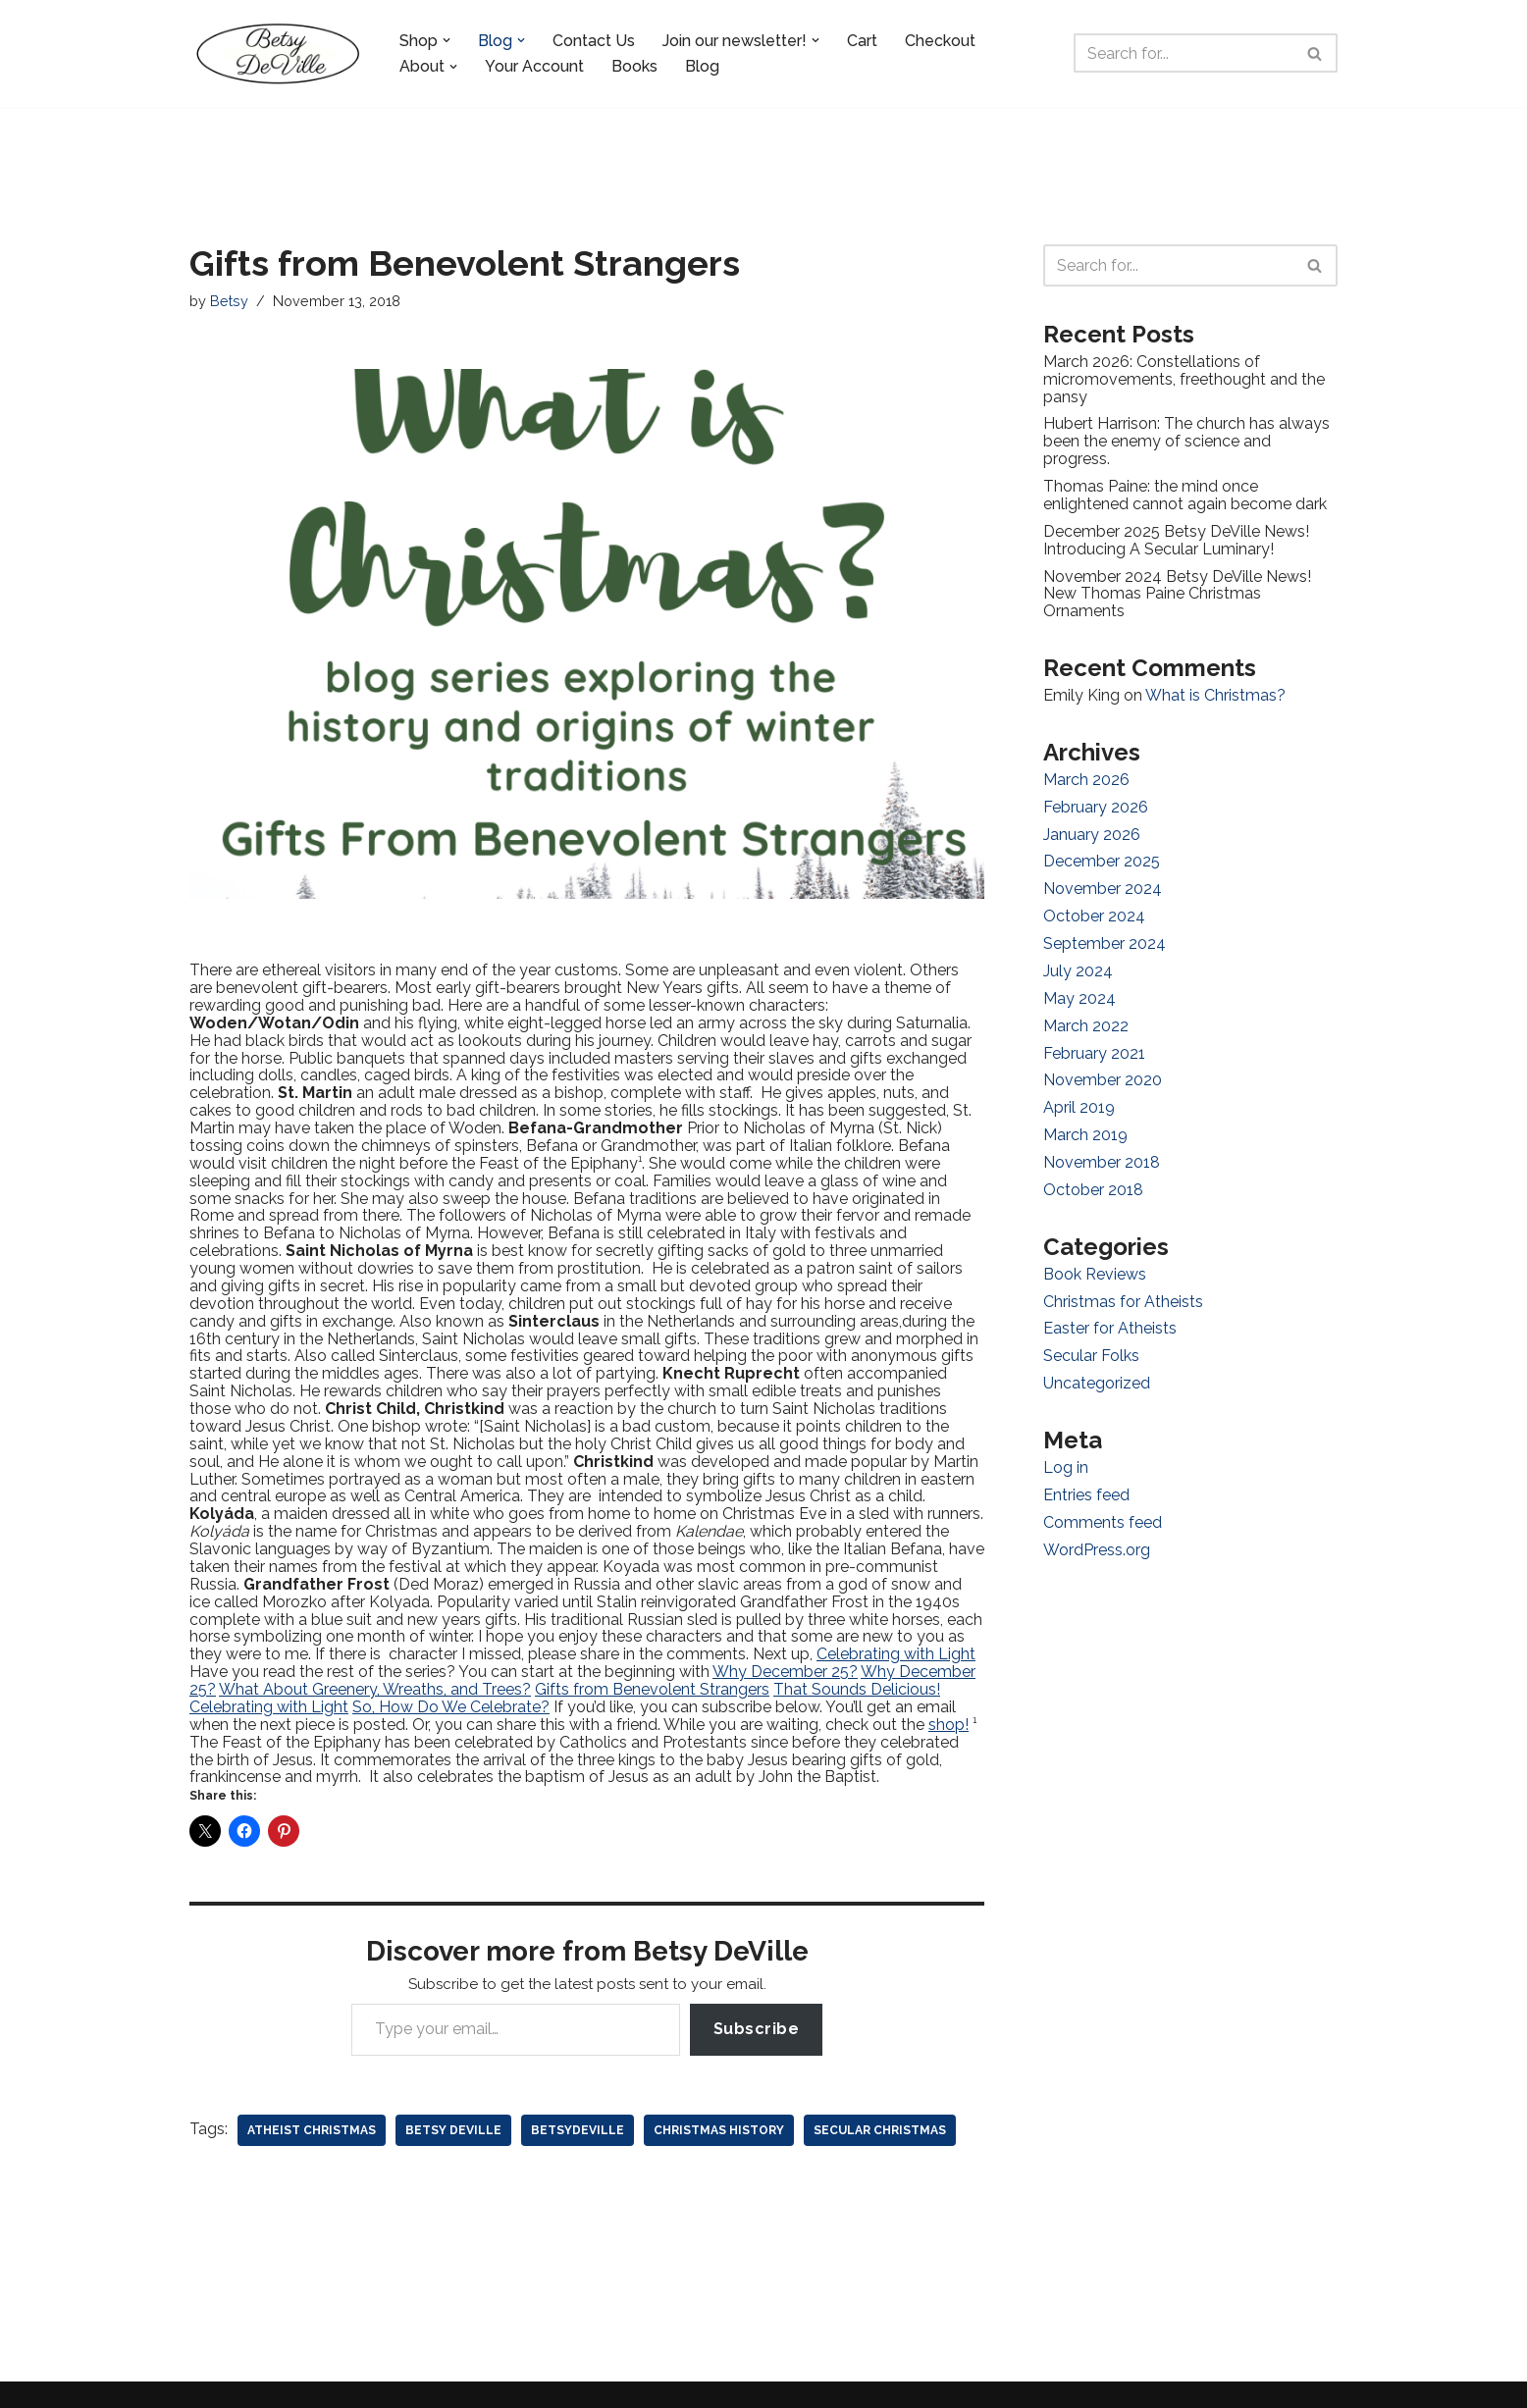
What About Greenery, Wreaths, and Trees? (375, 1677)
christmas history (719, 2116)
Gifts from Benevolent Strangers (652, 1677)
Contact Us (594, 40)
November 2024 (1102, 882)
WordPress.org (1096, 1537)
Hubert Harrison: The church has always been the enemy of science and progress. (1186, 439)
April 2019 (1079, 1099)
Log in (1065, 1456)
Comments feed (1102, 1510)
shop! (948, 1711)
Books (634, 66)
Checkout (940, 40)
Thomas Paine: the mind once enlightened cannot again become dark (1185, 493)
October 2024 (1094, 910)
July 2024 (1078, 964)
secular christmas (880, 2116)
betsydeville (577, 2116)
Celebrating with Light (895, 1643)
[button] (446, 40)
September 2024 (1104, 937)
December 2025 (1101, 856)
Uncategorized (1096, 1372)
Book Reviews (1094, 1264)
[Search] (1183, 53)
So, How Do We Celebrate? (451, 1695)
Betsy (229, 300)
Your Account (534, 66)
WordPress (369, 2388)
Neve (208, 2388)
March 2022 (1086, 1018)
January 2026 (1091, 828)
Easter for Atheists (1110, 1318)
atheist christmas (311, 2116)
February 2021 (1094, 1045)
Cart (862, 40)
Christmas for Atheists (1123, 1292)
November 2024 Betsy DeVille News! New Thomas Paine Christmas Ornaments (1177, 589)
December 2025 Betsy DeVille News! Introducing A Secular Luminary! (1176, 537)
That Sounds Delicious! (856, 1677)
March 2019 (1085, 1127)
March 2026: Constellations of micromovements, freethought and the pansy (1184, 377)
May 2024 (1079, 991)
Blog (702, 66)
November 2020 (1102, 1073)
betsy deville (453, 2116)
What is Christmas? (1215, 691)
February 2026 (1095, 802)
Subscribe (756, 2015)
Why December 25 (780, 1659)
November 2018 (1101, 1153)
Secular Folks (1091, 1345)
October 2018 (1093, 1181)
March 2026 (1086, 774)
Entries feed (1086, 1483)
